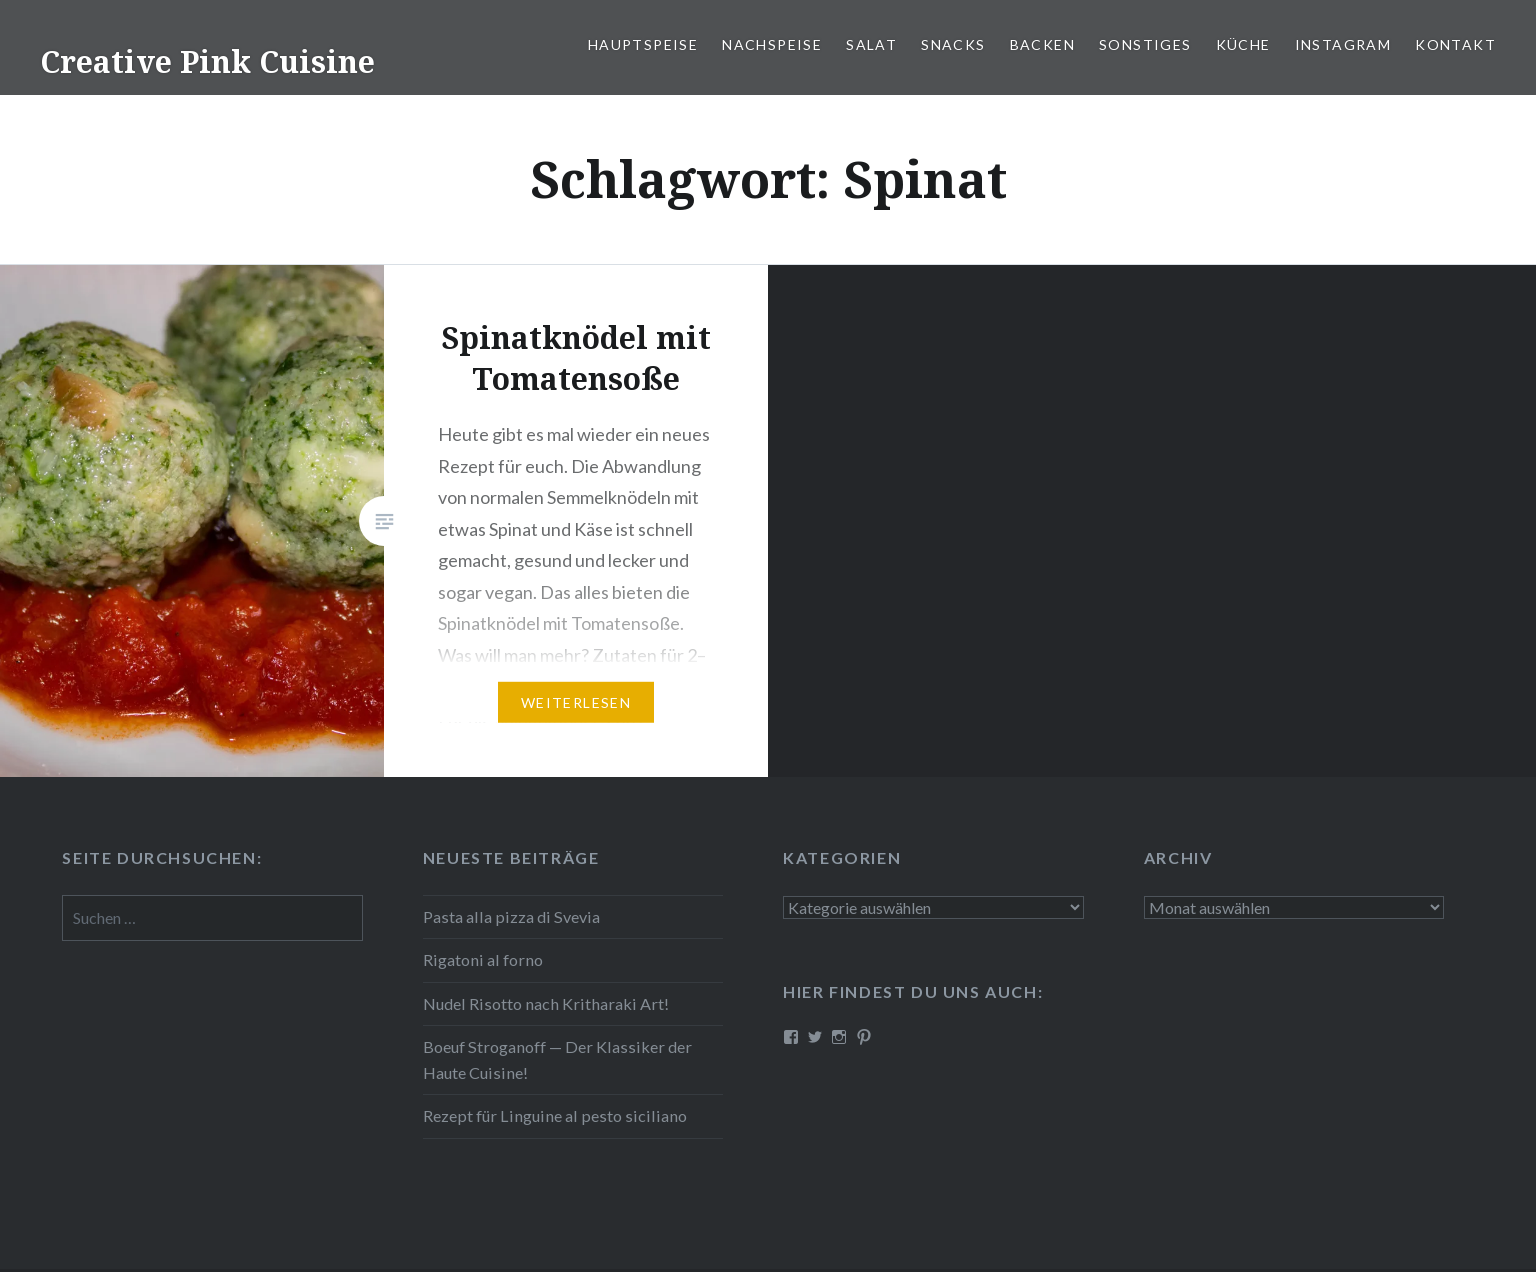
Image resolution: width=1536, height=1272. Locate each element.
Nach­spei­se (772, 44)
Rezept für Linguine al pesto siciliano (555, 1115)
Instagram (1343, 44)
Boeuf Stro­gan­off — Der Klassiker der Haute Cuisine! (557, 1059)
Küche (1243, 44)
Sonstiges (1145, 44)
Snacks (953, 44)
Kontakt (1455, 44)
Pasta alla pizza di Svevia (511, 916)
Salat (871, 44)
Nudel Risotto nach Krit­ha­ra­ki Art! (546, 1003)
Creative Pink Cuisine (207, 61)
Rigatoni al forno (483, 959)
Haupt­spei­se (643, 44)
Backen (1042, 44)
